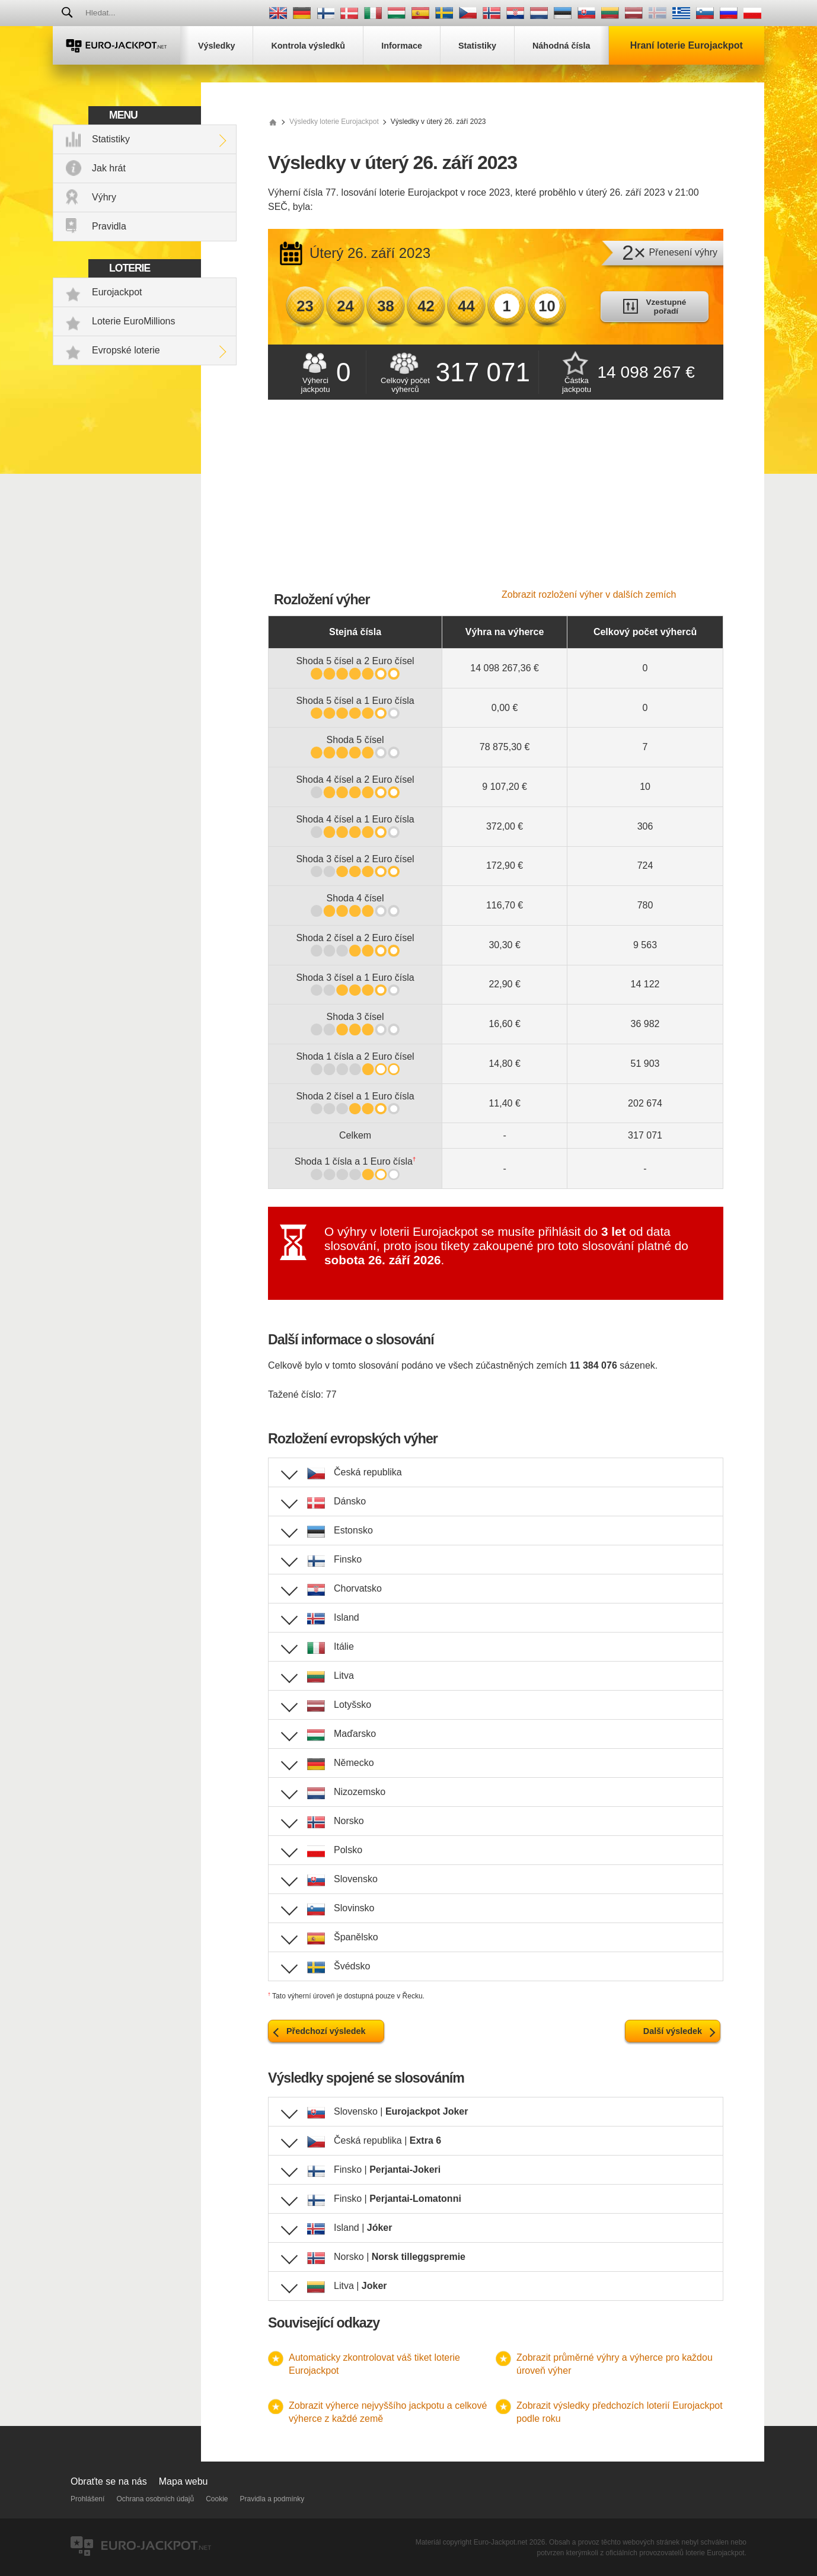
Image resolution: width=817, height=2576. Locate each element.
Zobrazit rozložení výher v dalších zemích (589, 594)
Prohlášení (87, 2499)
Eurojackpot (117, 292)
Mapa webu (183, 2481)
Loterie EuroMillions (133, 321)
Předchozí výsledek (326, 2031)
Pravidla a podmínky (272, 2499)
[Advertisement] (495, 500)
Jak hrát (109, 168)
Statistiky (111, 139)
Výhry (104, 197)
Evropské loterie (126, 350)
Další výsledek (672, 2031)
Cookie (217, 2499)
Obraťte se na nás (109, 2481)
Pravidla (109, 226)
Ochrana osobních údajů (155, 2499)
